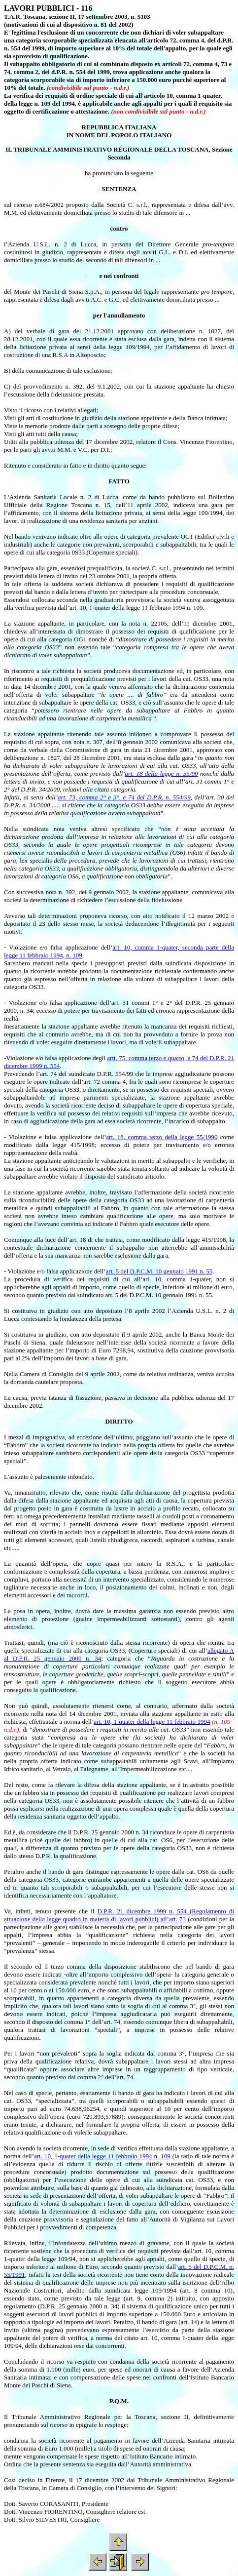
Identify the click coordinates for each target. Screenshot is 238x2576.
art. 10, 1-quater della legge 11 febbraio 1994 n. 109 (102, 2156)
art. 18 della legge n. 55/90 (161, 773)
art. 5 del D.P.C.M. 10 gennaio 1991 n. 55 (159, 1271)
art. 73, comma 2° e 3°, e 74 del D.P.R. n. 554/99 (124, 797)
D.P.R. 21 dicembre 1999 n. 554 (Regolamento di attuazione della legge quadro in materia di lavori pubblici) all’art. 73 (119, 1915)
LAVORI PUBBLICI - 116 (48, 8)
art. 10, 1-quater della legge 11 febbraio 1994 (152, 1721)
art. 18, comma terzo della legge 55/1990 (161, 1137)
